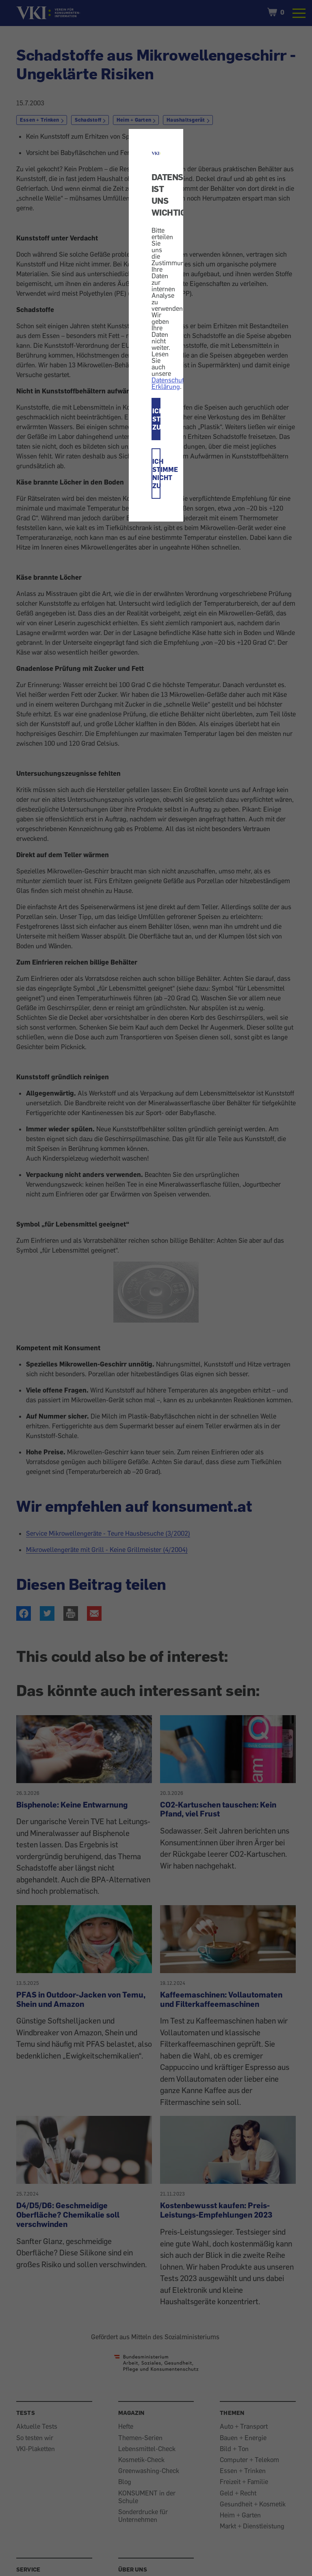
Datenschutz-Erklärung (170, 383)
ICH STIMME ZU (156, 419)
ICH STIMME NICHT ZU (156, 473)
